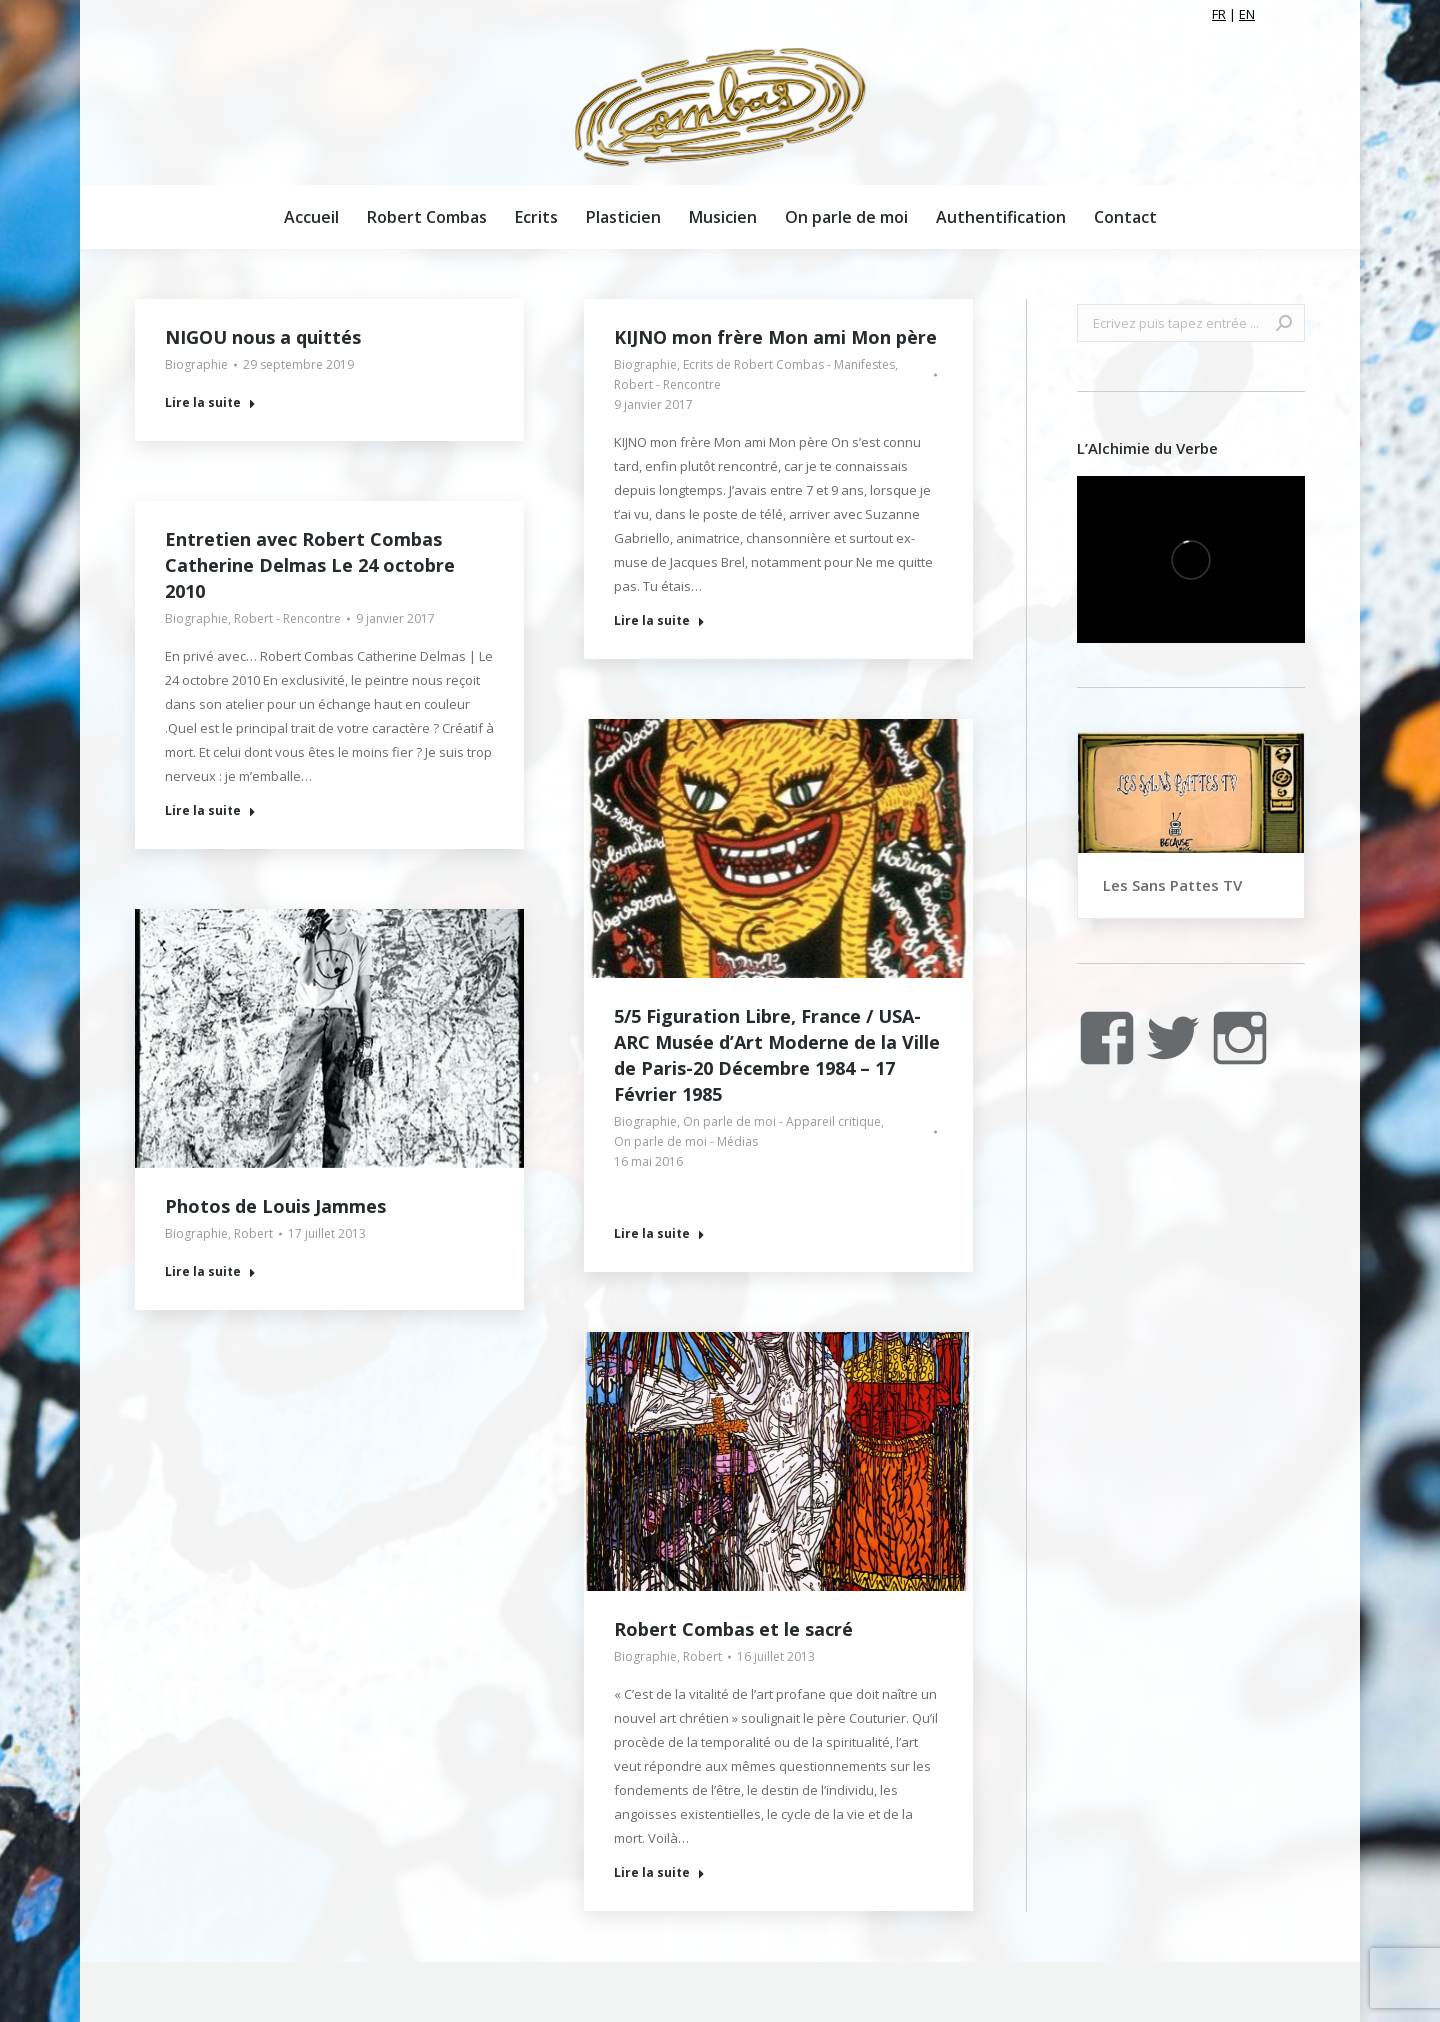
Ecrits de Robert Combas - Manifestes (789, 364)
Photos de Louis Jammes (275, 1206)
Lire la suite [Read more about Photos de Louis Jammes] (210, 1272)
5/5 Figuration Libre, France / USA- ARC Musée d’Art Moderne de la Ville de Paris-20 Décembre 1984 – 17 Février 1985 (777, 1055)
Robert (253, 1233)
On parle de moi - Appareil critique (782, 1121)
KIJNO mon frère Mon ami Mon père (775, 337)
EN (1247, 14)
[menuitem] (311, 217)
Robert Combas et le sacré (733, 1629)
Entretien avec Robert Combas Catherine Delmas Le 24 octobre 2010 (310, 565)
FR (1219, 14)
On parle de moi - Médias (686, 1141)
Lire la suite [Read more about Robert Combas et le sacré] (659, 1873)
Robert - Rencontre (667, 384)
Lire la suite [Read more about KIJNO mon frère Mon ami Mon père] (659, 621)
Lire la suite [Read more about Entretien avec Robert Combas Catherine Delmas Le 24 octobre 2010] (210, 811)
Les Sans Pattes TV (1172, 885)
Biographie (196, 364)
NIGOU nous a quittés (263, 337)
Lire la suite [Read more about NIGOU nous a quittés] (210, 403)
